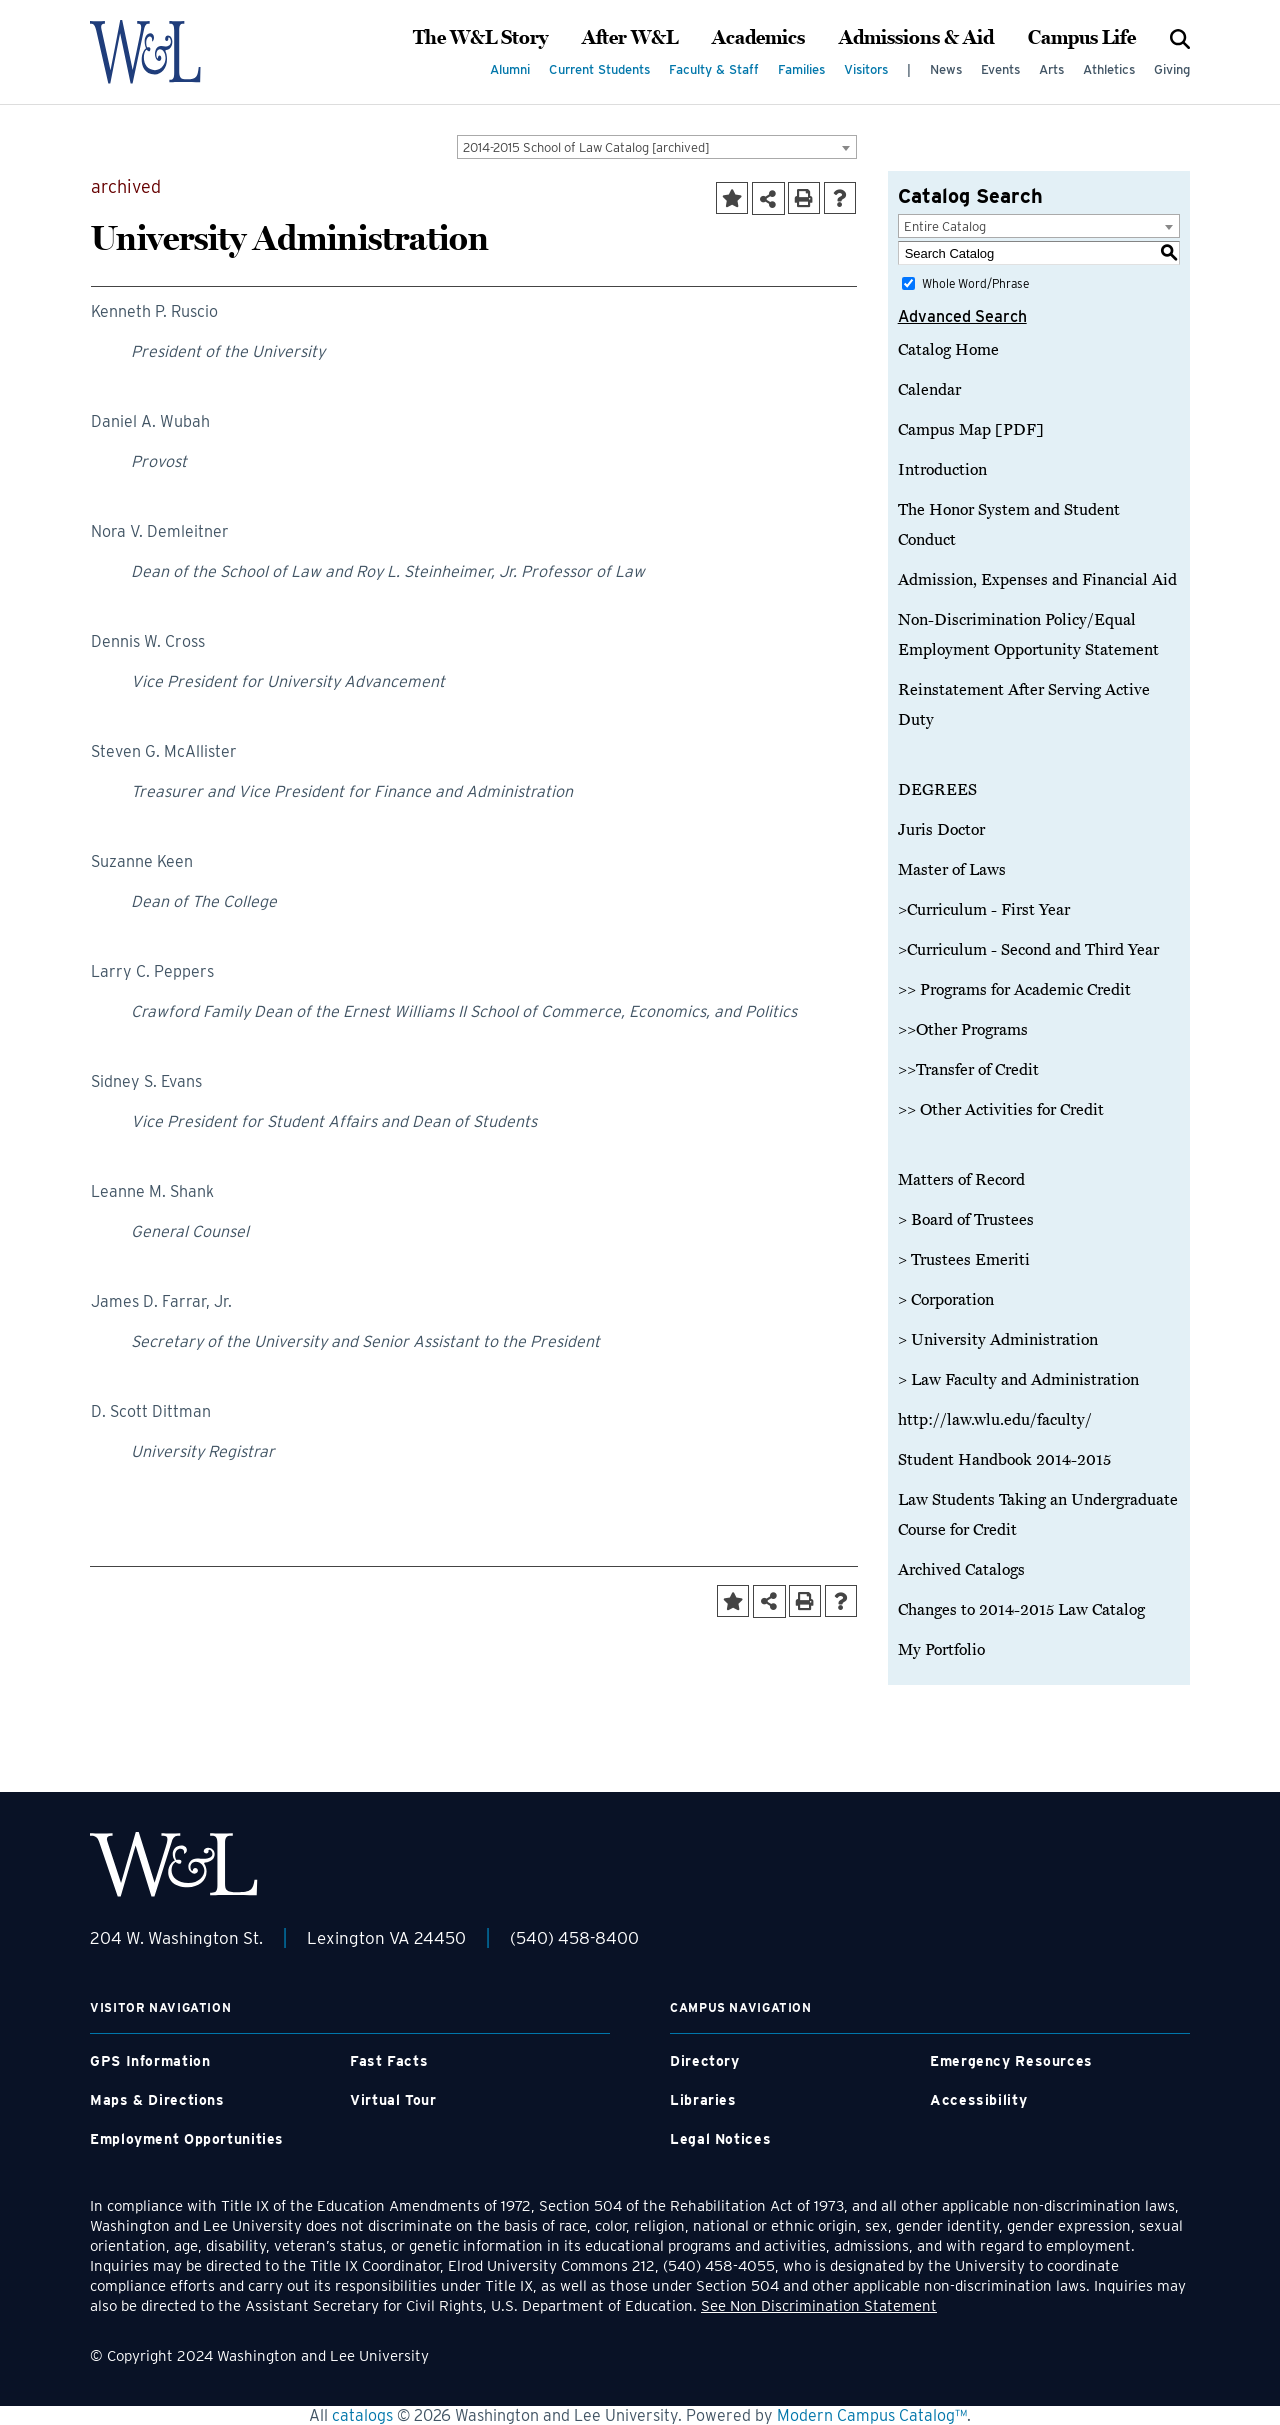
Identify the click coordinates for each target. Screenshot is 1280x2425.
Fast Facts (389, 2061)
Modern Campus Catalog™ (872, 2415)
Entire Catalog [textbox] (945, 226)
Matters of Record (961, 1180)
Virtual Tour (393, 2100)
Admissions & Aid (916, 38)
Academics (758, 38)
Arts (1051, 69)
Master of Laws (952, 870)
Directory (705, 2061)
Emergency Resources (1011, 2061)
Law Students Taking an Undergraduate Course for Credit (1038, 1515)
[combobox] (657, 147)
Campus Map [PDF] (971, 430)
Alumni (510, 69)
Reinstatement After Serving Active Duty (1024, 705)
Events (1000, 69)
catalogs (362, 2415)
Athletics (1109, 69)
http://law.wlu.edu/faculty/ (995, 1420)
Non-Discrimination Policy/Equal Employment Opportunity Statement (1028, 635)
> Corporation (946, 1300)
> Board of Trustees (966, 1220)
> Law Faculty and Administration (1018, 1380)
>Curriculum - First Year (984, 910)
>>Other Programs (963, 1030)
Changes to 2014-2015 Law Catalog (1021, 1610)
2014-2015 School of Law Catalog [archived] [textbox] (586, 147)
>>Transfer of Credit (968, 1070)
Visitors (866, 69)
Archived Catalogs (961, 1570)
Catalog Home (948, 350)
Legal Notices (720, 2139)
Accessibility (978, 2100)
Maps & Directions (157, 2100)
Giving (1172, 69)
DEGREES (937, 790)
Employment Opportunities (187, 2139)
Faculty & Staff (714, 69)
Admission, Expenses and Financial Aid (1037, 580)
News (946, 69)
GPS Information (150, 2061)
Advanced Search (962, 316)
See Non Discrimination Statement (819, 2306)
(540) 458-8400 (574, 1938)
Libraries (703, 2100)
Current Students (599, 69)
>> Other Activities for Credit (1001, 1110)
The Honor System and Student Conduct (1009, 525)
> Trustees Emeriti (964, 1260)
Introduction (942, 470)
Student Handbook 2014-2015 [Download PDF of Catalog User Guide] (1004, 1460)
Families (801, 69)
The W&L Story (480, 38)
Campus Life (1082, 38)
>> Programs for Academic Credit (1014, 990)
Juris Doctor (941, 830)
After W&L (630, 38)
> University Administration (998, 1340)
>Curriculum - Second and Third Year (1028, 950)
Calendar (929, 390)
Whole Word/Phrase (975, 283)
